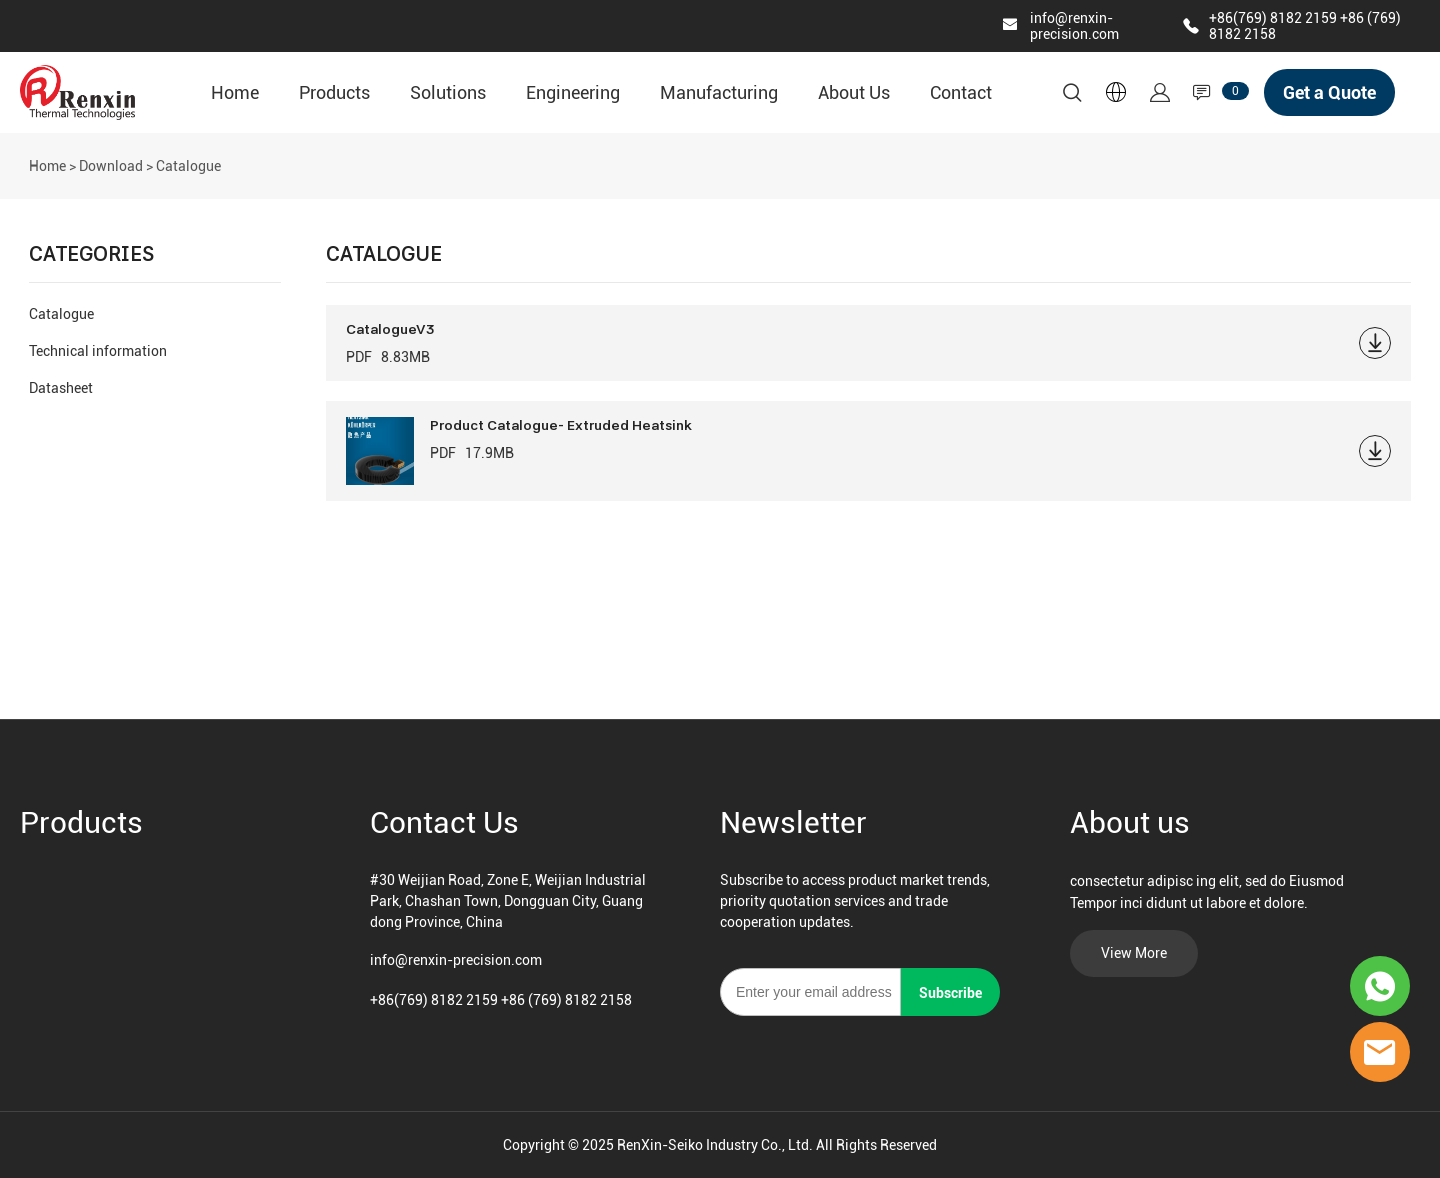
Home (235, 92)
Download (111, 166)
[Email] (810, 992)
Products (334, 92)
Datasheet (61, 388)
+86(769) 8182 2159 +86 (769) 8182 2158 (501, 1000)
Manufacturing (719, 92)
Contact (961, 92)
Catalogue (61, 314)
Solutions (448, 92)
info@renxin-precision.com (1074, 26)
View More (1134, 953)
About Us (854, 92)
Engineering (573, 92)
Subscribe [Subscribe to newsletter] (950, 993)
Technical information (98, 351)
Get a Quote (1329, 92)
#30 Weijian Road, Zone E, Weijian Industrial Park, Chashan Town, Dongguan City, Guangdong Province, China (508, 901)
